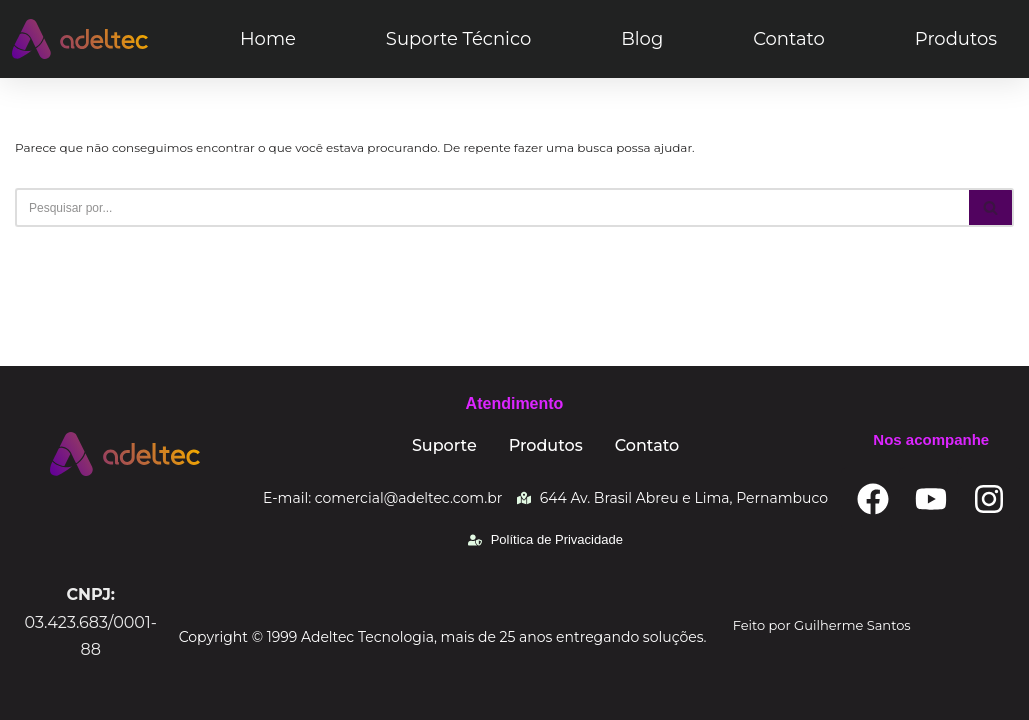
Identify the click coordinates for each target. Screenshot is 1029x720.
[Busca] (492, 207)
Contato (789, 39)
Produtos (956, 39)
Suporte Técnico (458, 39)
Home (268, 39)
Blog (642, 39)
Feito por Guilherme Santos (822, 625)
